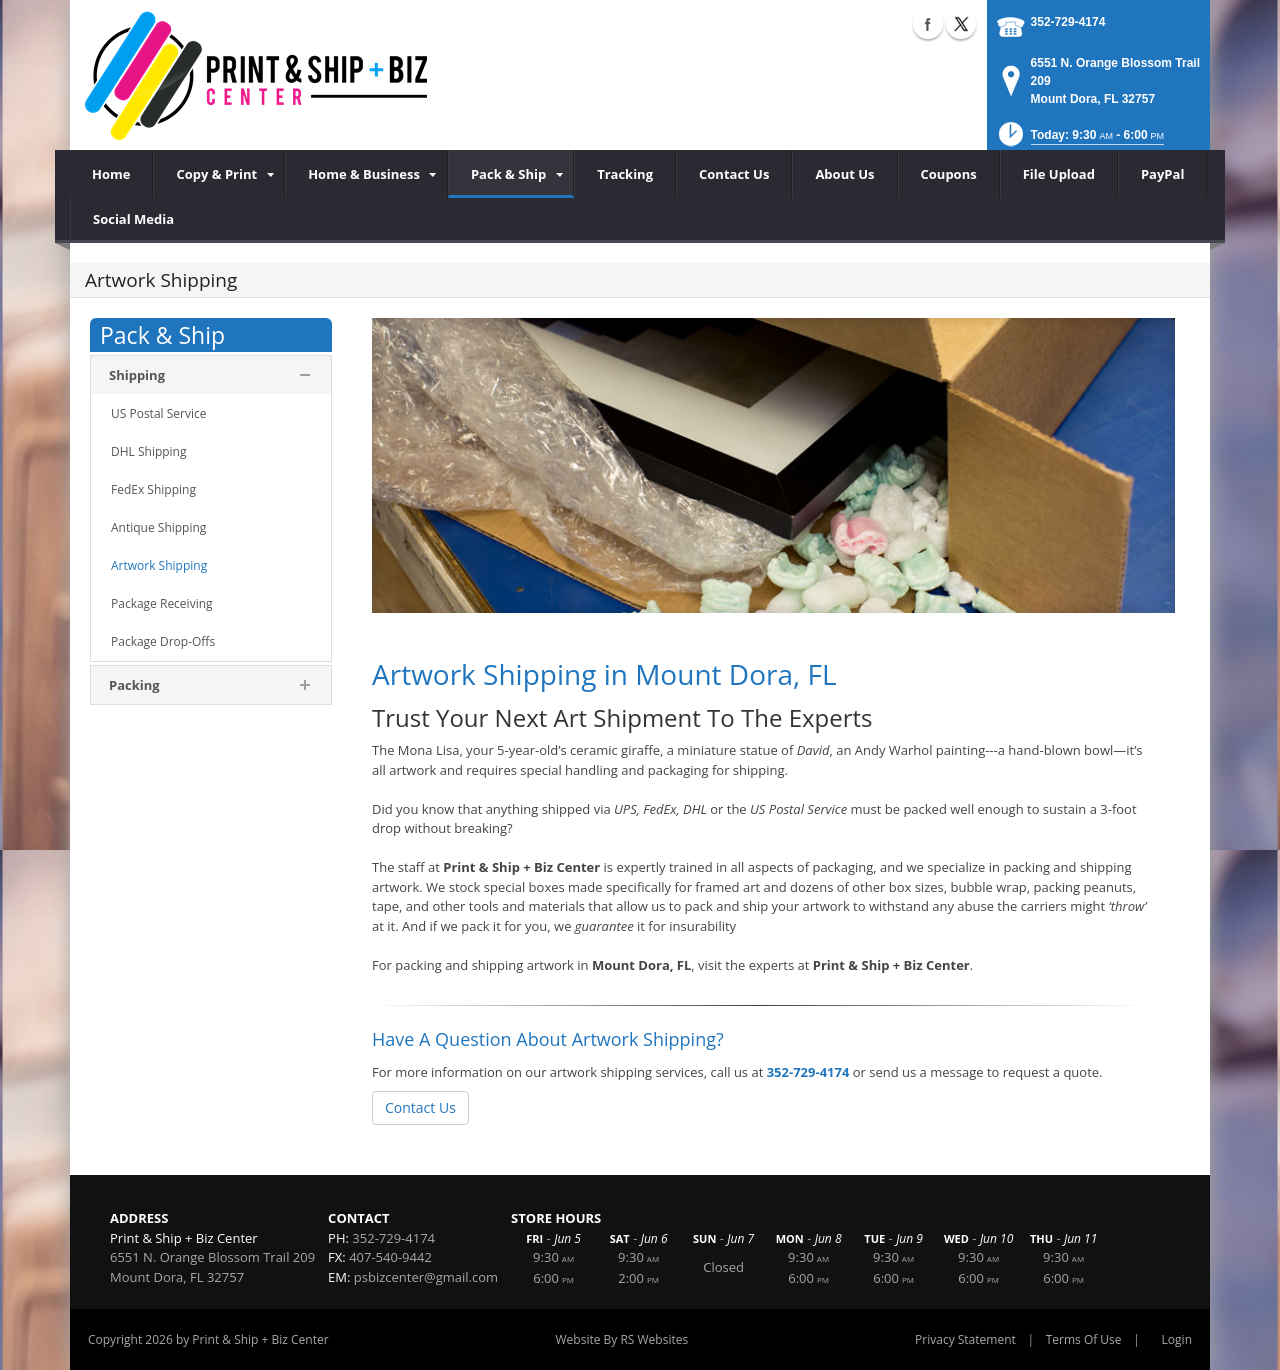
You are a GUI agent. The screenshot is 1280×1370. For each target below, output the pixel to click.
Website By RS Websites (622, 1339)
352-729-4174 (1068, 22)
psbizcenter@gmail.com (426, 1277)
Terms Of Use (1084, 1339)
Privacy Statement (965, 1339)
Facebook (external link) (928, 24)
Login (1177, 1339)
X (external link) (961, 24)
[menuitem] (219, 174)
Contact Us (420, 1107)
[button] (1079, 140)
